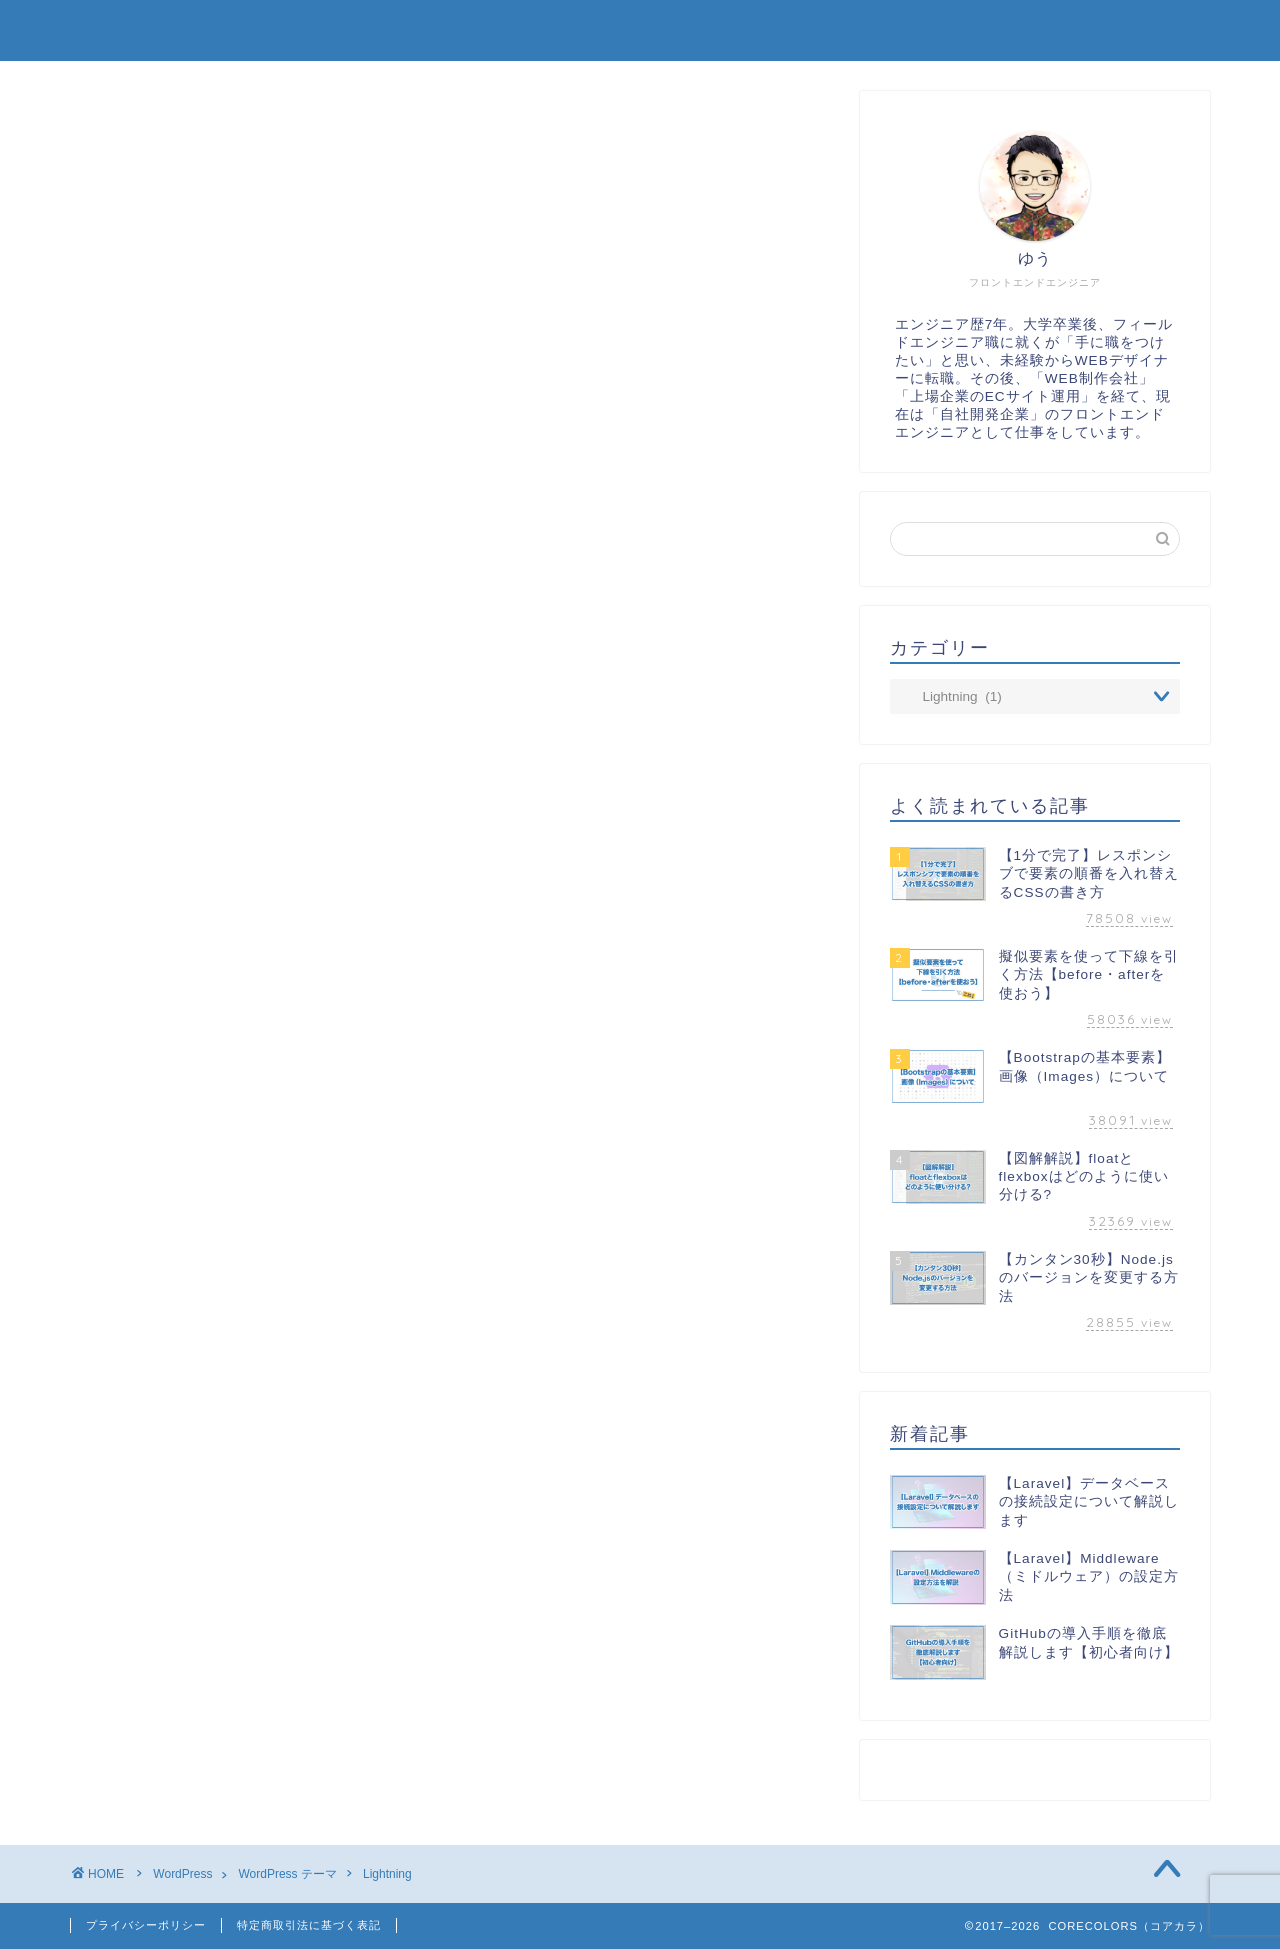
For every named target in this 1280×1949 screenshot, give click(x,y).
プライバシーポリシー (146, 1925)
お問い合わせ (1137, 32)
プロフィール (971, 32)
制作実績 (821, 32)
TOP (701, 32)
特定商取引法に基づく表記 (309, 1925)
